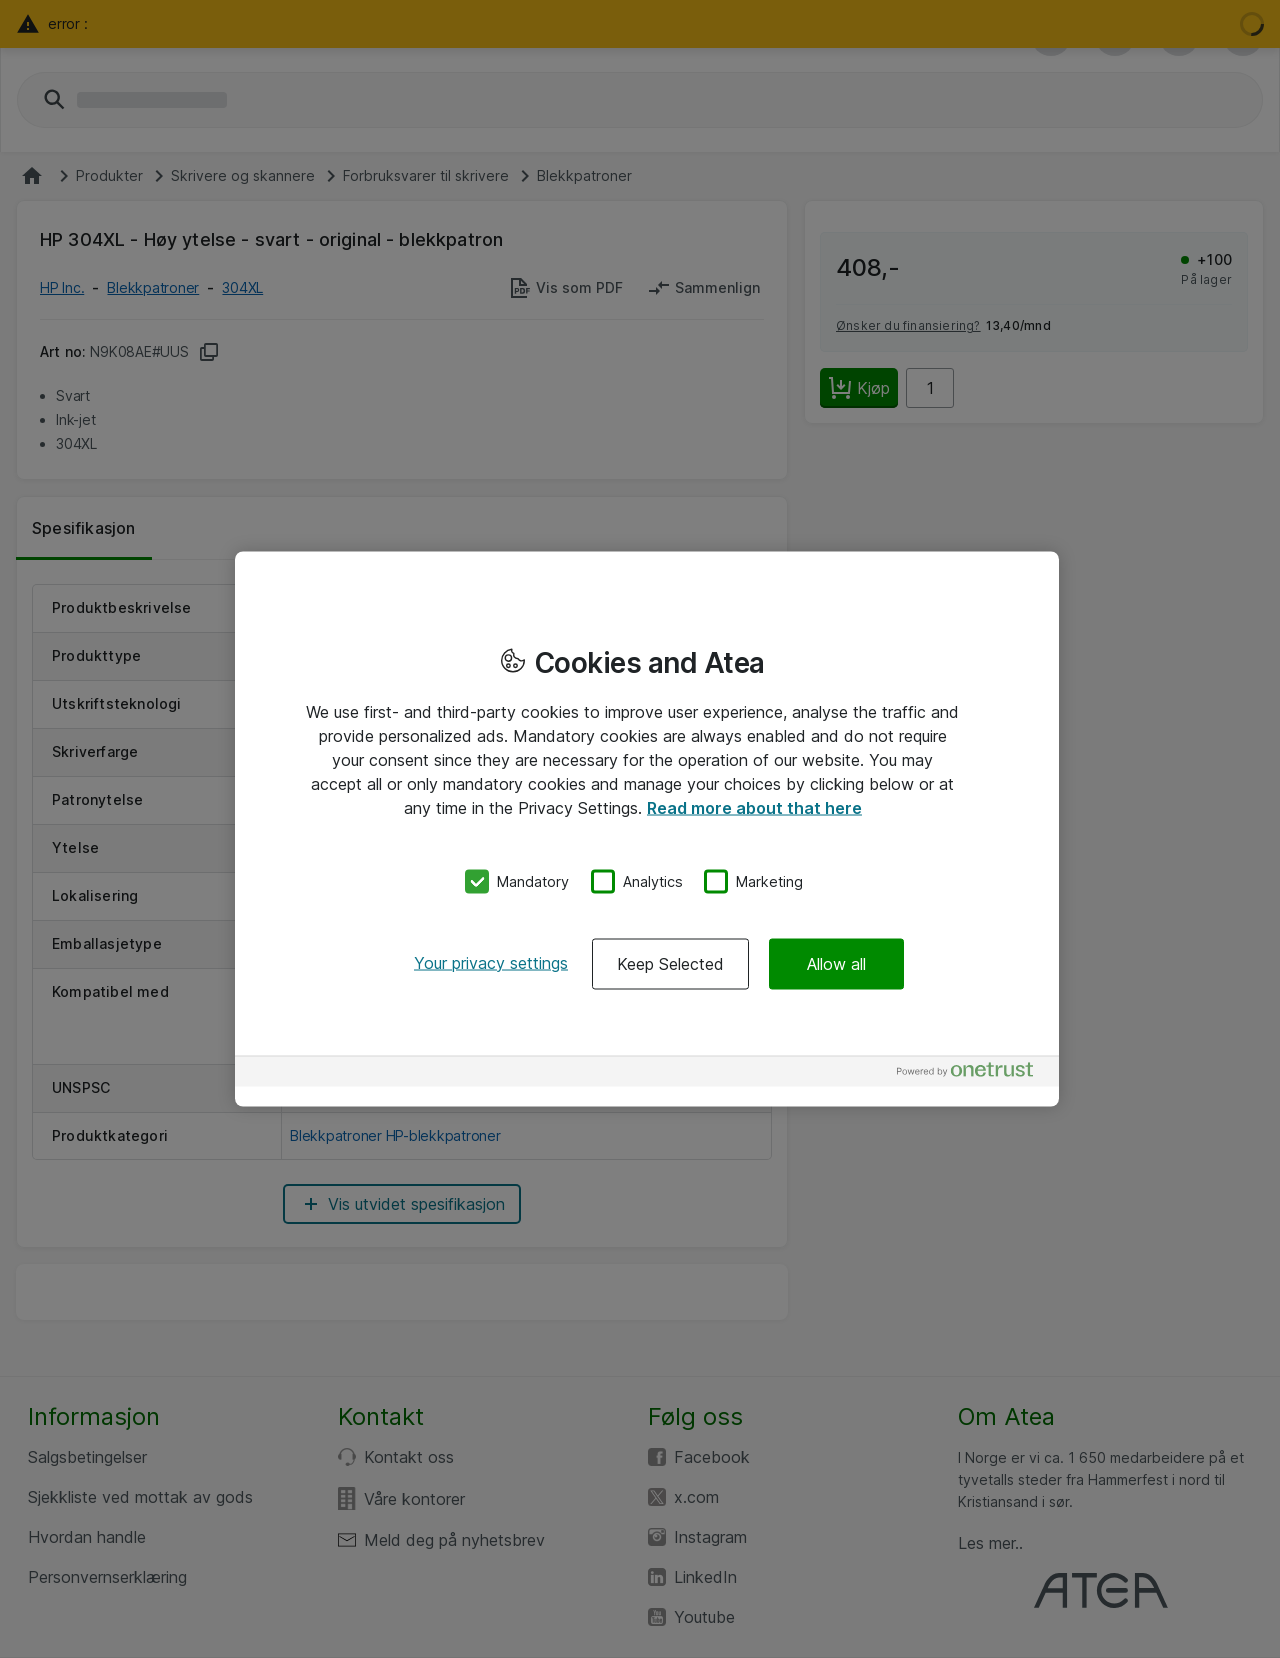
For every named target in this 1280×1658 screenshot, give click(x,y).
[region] (647, 829)
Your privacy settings (491, 962)
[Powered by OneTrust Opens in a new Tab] (973, 1073)
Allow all (836, 963)
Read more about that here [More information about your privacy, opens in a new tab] (754, 808)
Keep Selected (670, 963)
